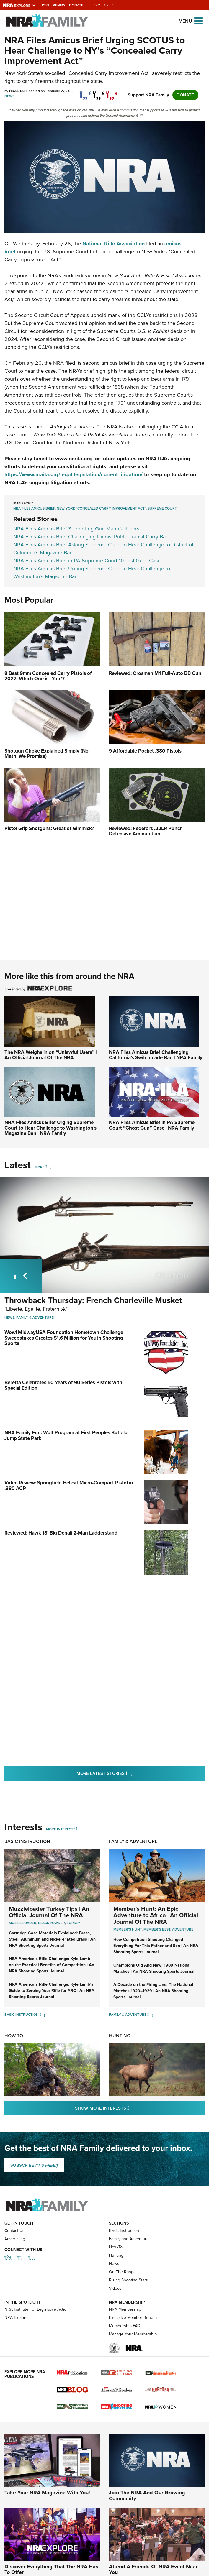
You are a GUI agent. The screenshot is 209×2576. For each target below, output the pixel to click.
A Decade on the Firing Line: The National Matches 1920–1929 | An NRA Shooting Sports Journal (153, 1991)
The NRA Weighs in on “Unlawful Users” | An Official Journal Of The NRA (50, 1055)
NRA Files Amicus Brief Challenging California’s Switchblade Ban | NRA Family (156, 1055)
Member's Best (156, 1929)
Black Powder (51, 1923)
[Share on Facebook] (85, 92)
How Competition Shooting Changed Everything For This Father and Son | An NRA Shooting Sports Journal (155, 1945)
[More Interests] (79, 1829)
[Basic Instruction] (42, 2014)
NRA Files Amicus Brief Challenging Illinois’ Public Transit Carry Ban (91, 536)
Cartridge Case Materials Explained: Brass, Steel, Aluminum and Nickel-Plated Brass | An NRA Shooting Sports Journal (52, 1939)
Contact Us (14, 2263)
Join (45, 5)
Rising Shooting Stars (128, 2313)
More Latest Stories (128, 1773)
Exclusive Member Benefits (134, 2350)
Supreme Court (162, 508)
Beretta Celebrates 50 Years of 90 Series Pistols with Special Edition (63, 1385)
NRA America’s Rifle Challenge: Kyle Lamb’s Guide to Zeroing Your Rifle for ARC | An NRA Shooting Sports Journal (51, 1990)
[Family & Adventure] (150, 2014)
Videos (115, 2321)
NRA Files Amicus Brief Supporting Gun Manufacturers (76, 529)
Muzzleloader (22, 1923)
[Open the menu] (198, 20)
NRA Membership (125, 2342)
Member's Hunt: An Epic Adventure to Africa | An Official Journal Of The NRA (155, 1915)
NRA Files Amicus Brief (34, 508)
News (9, 96)
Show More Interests (136, 2107)
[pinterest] (112, 92)
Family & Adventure (35, 1317)
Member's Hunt (127, 1929)
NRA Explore (16, 2350)
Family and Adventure (129, 2272)
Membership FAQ (125, 2359)
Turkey (73, 1923)
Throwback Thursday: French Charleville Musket (93, 1300)
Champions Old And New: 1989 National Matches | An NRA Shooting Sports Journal (154, 1968)
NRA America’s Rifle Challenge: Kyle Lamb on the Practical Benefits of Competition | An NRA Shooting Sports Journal (51, 1965)
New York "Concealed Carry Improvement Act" (101, 508)
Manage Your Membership (133, 2367)
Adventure (182, 1929)
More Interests (60, 1829)
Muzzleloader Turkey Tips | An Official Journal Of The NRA (49, 1912)
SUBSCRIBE (34, 2165)
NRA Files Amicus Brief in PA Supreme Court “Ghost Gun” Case (87, 560)
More (40, 1167)
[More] (48, 1167)
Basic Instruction (27, 1841)
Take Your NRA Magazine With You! (47, 2525)
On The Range (122, 2305)
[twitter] (98, 92)
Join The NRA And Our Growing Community (147, 2528)
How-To (13, 2035)
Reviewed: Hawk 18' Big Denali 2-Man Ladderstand (60, 1533)
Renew (59, 5)
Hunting (119, 2035)
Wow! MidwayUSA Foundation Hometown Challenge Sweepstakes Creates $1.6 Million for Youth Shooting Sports (63, 1338)
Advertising (14, 2272)
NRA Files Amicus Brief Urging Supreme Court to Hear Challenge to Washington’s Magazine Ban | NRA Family (50, 1128)
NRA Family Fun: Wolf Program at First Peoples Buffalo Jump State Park (66, 1435)
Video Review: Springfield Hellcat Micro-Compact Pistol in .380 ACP (68, 1485)
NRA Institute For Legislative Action (36, 2342)
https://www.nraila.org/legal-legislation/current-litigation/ (73, 474)
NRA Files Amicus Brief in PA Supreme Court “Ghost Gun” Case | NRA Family (152, 1125)
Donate (76, 5)
